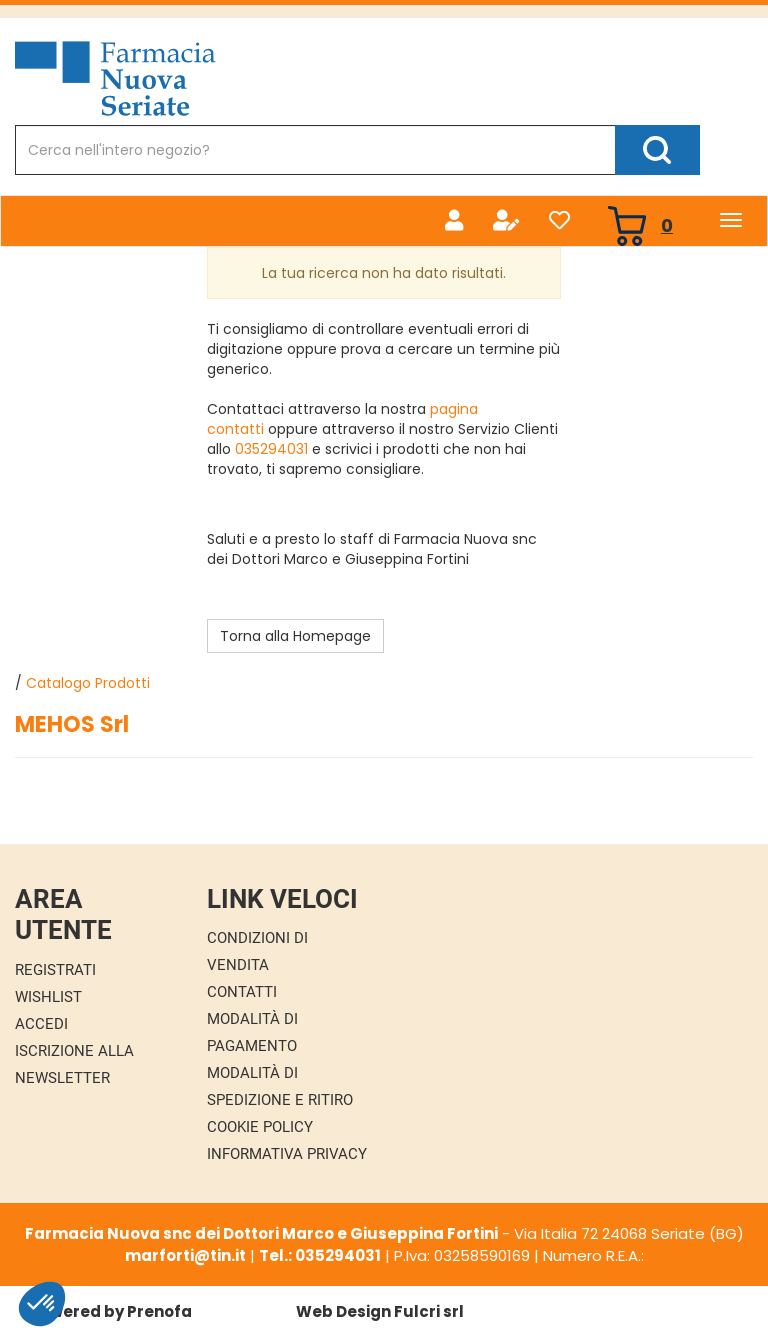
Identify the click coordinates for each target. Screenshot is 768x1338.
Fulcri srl (429, 1311)
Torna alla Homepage (295, 636)
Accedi (41, 1024)
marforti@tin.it (185, 1255)
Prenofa (159, 1311)
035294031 (271, 449)
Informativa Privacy (287, 1154)
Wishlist (48, 997)
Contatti (242, 992)
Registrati (55, 970)
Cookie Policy (260, 1127)
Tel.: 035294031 (320, 1255)
